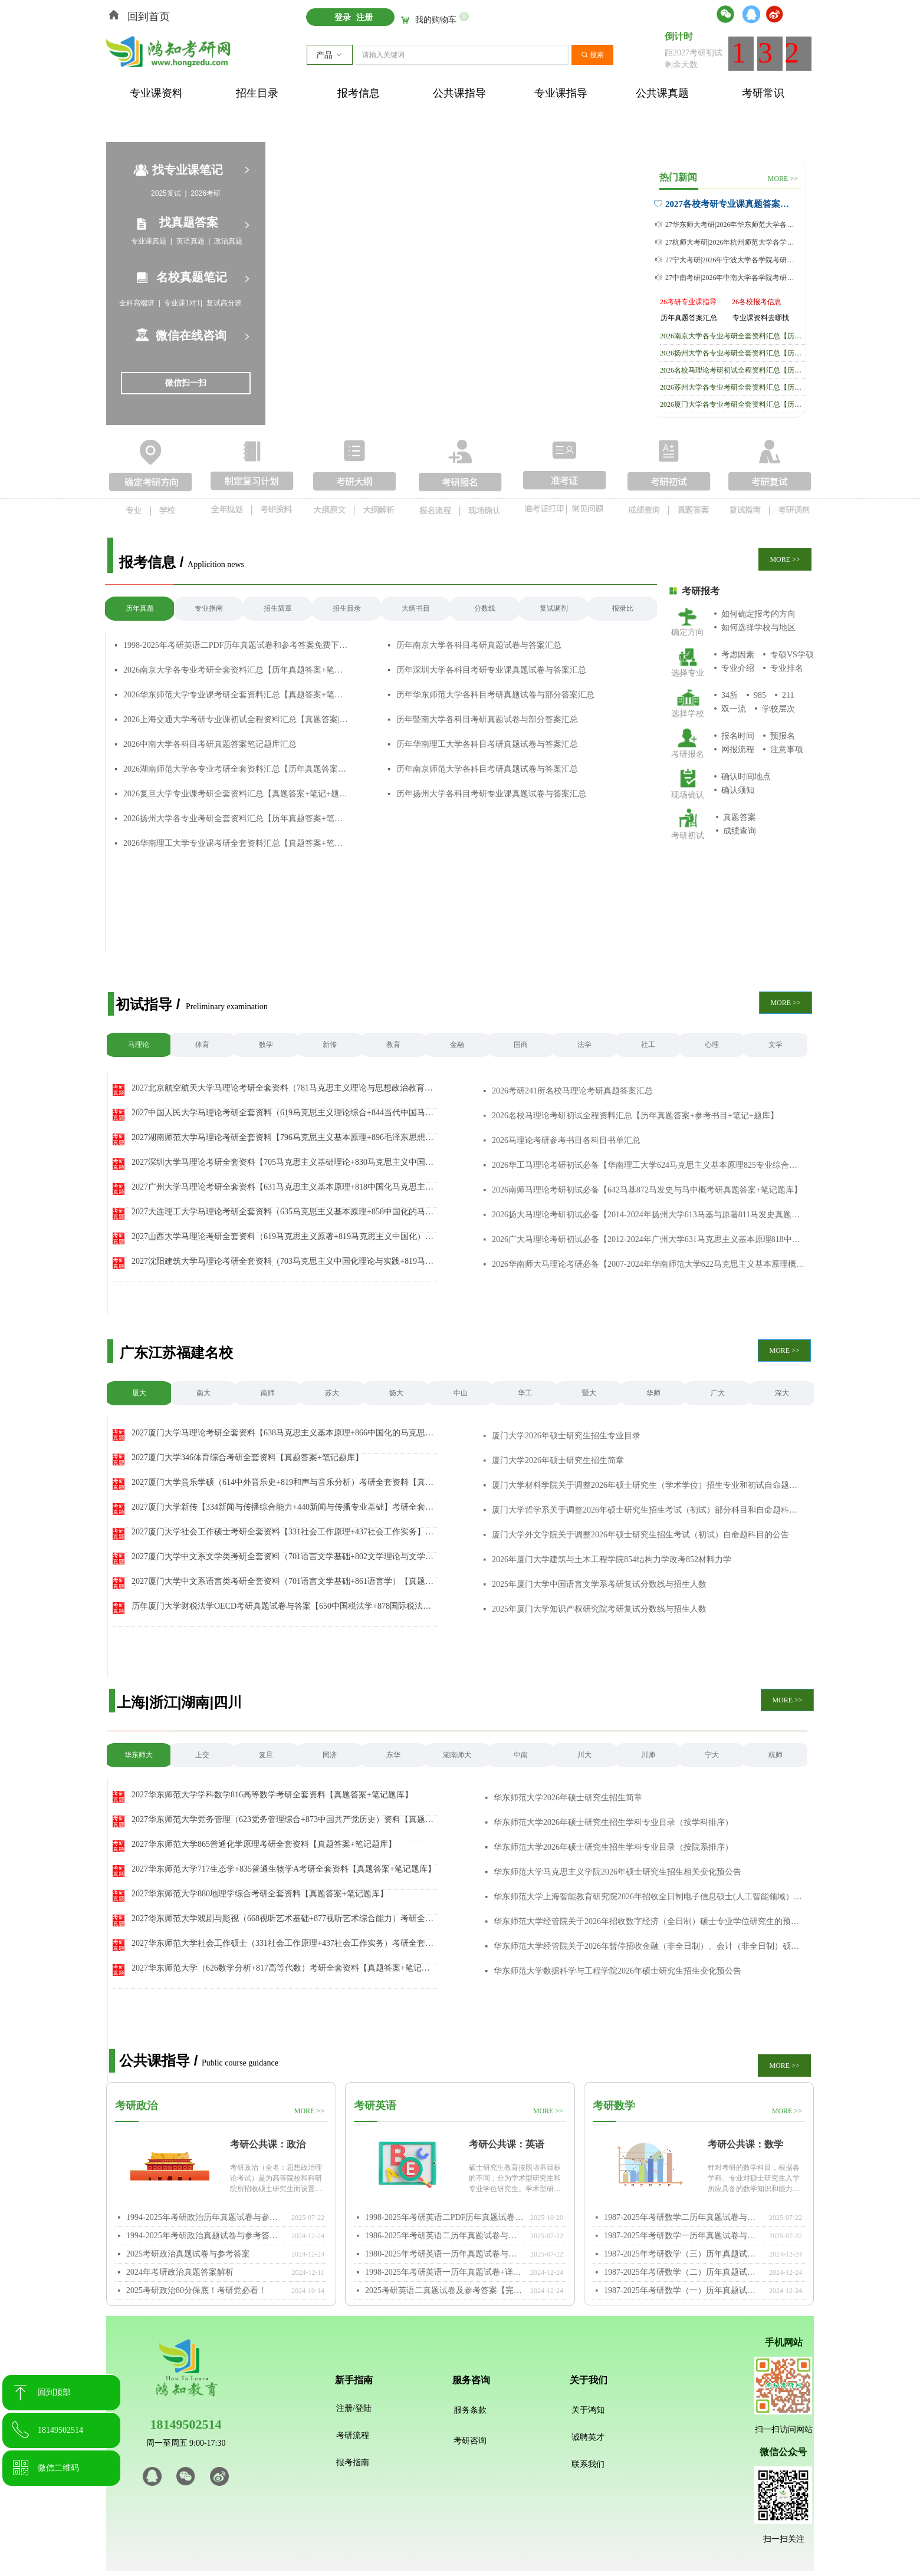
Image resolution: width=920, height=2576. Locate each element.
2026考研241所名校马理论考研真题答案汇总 (572, 1090)
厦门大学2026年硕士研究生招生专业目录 (566, 1435)
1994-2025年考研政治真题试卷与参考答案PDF (205, 2235)
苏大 (332, 1393)
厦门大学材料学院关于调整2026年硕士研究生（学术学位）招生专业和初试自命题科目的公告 (648, 1485)
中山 (461, 1393)
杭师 (775, 1755)
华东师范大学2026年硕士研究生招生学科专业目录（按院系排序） (613, 1847)
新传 (330, 1044)
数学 (266, 1044)
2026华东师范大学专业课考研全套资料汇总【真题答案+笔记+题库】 (235, 694)
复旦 (266, 1755)
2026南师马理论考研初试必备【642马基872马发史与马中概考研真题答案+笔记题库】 (647, 1189)
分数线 (484, 608)
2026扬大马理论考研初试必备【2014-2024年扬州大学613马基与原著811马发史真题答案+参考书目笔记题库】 (648, 1214)
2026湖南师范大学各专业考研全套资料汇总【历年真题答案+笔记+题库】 (235, 769)
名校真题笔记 (191, 277)
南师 (268, 1393)
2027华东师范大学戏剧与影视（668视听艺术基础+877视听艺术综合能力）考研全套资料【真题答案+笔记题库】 (282, 1919)
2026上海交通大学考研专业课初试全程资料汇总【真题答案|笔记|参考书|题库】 (235, 719)
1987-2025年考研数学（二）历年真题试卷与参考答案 (683, 2272)
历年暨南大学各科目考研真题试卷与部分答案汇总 (487, 719)
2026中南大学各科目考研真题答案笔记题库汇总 (210, 744)
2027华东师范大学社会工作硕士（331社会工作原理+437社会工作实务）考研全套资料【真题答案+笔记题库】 (282, 1943)
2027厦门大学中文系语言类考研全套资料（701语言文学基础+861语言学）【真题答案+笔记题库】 (282, 1581)
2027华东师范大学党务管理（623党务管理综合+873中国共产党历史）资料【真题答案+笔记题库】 (282, 1820)
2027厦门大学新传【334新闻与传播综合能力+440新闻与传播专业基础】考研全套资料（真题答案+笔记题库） (282, 1507)
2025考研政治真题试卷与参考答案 (188, 2253)
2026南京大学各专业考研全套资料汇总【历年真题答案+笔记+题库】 (235, 670)
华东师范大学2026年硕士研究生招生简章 (568, 1797)
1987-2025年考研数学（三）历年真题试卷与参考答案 (683, 2253)
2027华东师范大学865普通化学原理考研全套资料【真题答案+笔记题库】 (264, 1844)
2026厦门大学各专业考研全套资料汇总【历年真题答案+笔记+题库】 (733, 404)
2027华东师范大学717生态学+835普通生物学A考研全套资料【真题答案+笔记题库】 (284, 1869)
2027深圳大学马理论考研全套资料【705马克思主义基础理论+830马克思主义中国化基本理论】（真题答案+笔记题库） (282, 1162)
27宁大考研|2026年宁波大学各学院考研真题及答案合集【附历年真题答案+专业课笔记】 (732, 260)
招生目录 (347, 608)
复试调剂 (554, 608)
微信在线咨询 (191, 335)
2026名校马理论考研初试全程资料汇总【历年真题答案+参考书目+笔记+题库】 (733, 370)
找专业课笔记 (187, 169)
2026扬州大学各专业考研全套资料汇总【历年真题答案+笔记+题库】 (235, 818)
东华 (393, 1755)
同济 (330, 1755)
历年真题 (140, 608)
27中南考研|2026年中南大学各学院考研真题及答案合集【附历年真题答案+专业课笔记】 (732, 278)
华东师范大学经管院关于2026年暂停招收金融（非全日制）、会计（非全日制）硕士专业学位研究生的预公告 (650, 1946)
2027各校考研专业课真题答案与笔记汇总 (730, 204)
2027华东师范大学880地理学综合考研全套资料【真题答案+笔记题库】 (260, 1894)
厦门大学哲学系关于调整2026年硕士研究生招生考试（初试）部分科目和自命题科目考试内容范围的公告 (648, 1510)
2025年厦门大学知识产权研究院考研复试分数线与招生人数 (599, 1609)
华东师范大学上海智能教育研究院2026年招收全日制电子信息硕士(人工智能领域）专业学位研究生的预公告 (650, 1896)
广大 (718, 1393)
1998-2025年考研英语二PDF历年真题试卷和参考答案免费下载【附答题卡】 (235, 645)
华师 (653, 1393)
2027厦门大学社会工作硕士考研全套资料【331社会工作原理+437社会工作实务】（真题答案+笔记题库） (278, 1532)
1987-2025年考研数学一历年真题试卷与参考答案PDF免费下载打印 (683, 2235)
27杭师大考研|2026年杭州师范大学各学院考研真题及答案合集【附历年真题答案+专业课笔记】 (732, 242)
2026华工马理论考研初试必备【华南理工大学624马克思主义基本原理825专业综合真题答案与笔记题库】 (648, 1165)
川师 (648, 1755)
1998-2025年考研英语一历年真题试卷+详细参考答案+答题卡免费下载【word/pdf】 (444, 2272)
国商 (521, 1044)
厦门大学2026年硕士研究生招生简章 (558, 1460)
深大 (782, 1393)
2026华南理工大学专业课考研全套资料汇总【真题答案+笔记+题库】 (235, 843)
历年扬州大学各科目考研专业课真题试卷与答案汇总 (491, 793)
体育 (202, 1044)
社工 (648, 1044)
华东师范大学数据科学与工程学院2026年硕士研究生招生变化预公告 (617, 1970)
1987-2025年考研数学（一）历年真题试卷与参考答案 (683, 2290)
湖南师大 (457, 1755)
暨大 (589, 1393)
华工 (525, 1393)
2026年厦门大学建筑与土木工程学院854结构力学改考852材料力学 (611, 1559)
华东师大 (138, 1755)
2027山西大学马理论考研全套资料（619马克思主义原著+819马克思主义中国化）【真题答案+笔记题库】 (278, 1237)
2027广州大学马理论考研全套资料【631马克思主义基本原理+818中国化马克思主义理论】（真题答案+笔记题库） (282, 1187)
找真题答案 (188, 222)
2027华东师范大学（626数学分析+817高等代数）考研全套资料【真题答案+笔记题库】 (281, 1968)
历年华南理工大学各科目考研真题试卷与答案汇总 (487, 744)
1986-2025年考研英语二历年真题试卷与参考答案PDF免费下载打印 (444, 2235)
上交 (202, 1755)
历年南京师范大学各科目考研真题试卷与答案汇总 (487, 769)
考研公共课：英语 (506, 2144)
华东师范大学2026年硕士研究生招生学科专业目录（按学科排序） (613, 1822)
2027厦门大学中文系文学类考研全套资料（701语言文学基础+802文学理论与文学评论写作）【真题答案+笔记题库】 (282, 1557)
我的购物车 (435, 20)
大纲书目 (416, 608)
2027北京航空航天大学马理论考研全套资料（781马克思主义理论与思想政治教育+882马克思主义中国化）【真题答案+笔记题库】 (278, 1088)
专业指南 (209, 608)
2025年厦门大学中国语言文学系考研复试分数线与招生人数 (599, 1584)
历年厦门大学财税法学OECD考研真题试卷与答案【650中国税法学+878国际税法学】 (277, 1606)
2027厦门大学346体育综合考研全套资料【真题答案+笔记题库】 (247, 1458)
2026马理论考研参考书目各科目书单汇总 (566, 1140)
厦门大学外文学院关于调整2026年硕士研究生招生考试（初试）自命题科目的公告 (640, 1534)
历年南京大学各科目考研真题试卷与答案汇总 (478, 645)
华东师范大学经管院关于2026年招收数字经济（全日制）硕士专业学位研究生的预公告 (650, 1921)
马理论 (138, 1044)
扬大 (396, 1393)
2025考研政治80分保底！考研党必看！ (196, 2290)
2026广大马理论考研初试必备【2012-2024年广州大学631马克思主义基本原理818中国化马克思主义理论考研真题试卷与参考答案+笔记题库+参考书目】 (648, 1239)
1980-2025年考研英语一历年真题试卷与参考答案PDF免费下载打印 (444, 2253)
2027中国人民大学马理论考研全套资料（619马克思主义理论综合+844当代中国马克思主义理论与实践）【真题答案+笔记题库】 (282, 1113)
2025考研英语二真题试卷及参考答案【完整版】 (444, 2290)
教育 (393, 1044)
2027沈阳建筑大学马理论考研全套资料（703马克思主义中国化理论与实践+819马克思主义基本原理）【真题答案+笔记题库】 (282, 1261)
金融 (457, 1044)
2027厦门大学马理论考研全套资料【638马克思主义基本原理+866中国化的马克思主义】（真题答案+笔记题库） (282, 1433)
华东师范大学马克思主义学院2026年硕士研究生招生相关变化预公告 (617, 1871)
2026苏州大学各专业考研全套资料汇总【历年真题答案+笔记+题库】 (733, 387)
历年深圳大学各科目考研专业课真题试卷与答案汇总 (491, 670)
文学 (775, 1044)
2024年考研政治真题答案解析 (180, 2272)
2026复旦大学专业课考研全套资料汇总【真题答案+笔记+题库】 (235, 793)
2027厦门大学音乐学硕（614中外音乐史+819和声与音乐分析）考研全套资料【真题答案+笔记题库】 (282, 1482)
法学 (584, 1044)
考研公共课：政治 (267, 2144)
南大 (203, 1393)
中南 (521, 1755)
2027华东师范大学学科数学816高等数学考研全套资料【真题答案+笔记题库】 (272, 1795)
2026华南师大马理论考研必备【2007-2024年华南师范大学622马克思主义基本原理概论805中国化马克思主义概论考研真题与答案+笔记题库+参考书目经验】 (648, 1264)
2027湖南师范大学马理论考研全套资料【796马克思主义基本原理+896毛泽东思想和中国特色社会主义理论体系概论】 (282, 1138)
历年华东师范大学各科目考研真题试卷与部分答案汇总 (495, 694)
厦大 (139, 1393)
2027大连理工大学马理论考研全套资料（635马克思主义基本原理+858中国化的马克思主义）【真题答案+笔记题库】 (282, 1212)
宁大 (712, 1755)
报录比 (622, 608)
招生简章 (278, 608)
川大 (584, 1755)
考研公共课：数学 (745, 2144)
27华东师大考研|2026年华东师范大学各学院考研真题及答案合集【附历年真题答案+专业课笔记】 (732, 224)
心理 (712, 1044)
